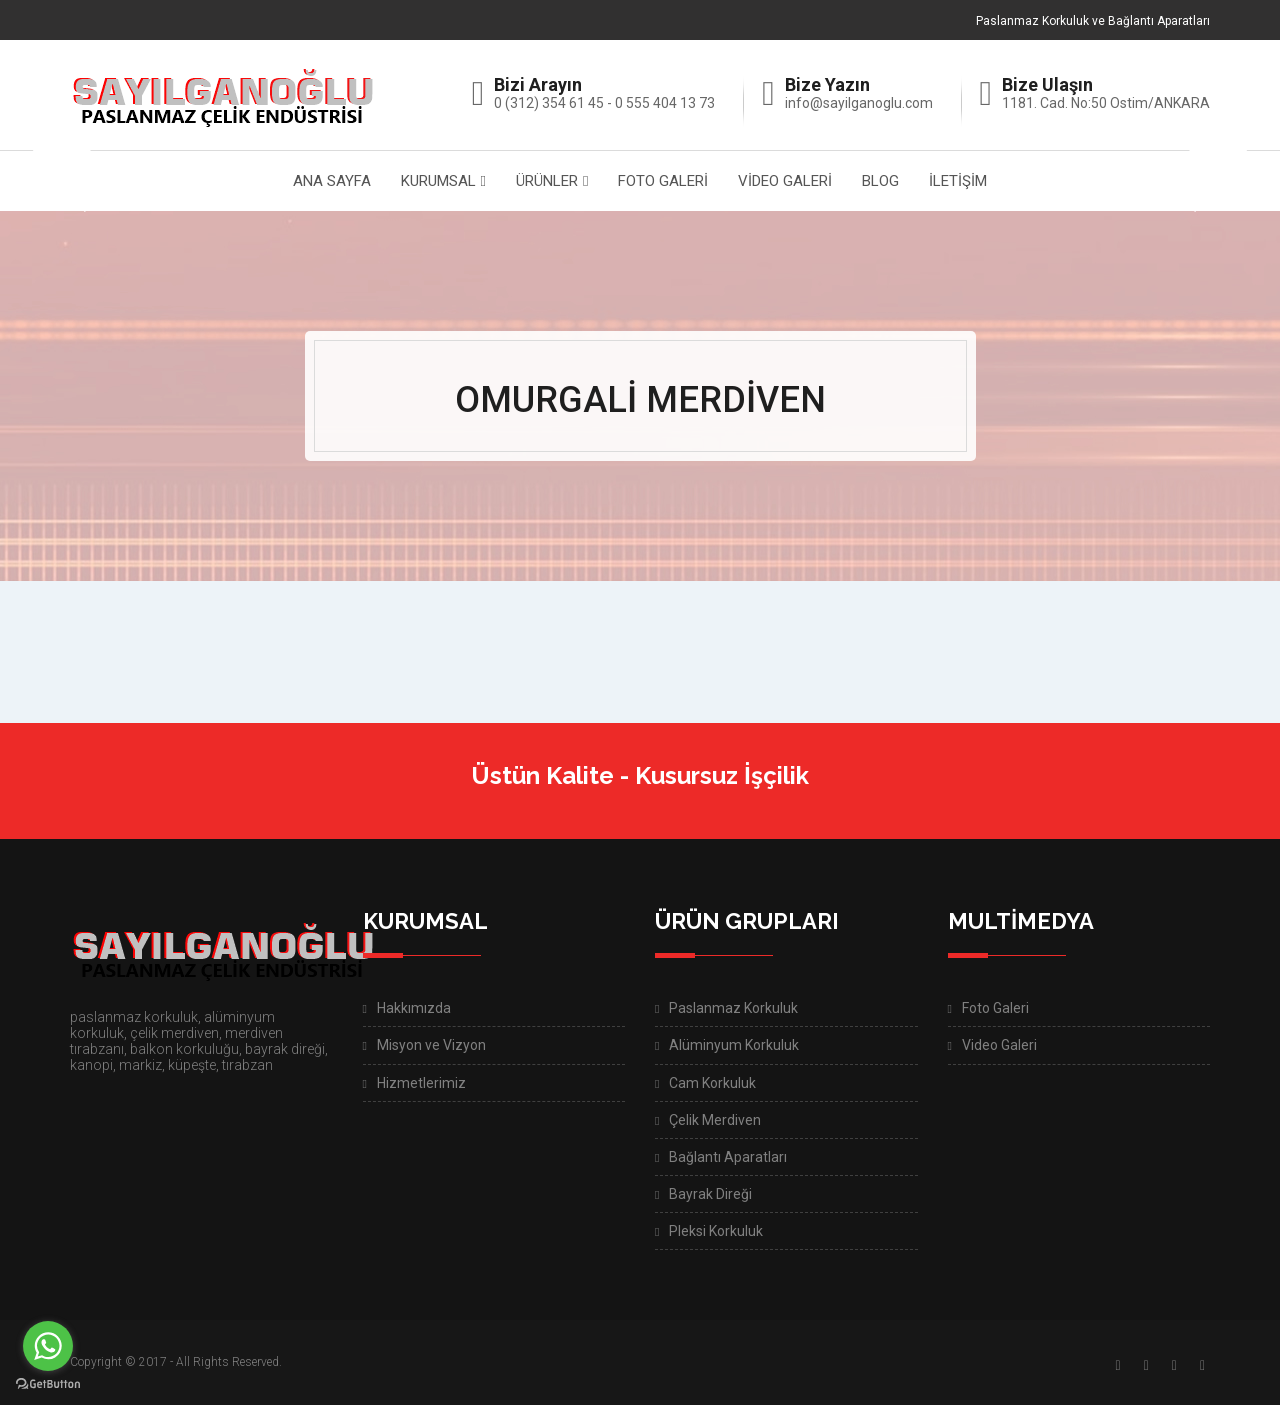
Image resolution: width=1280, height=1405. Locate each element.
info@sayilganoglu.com (859, 103)
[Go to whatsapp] (48, 1346)
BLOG (880, 181)
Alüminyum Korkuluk (734, 1045)
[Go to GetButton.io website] (48, 1384)
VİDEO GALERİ (785, 181)
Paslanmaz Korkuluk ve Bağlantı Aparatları (1093, 21)
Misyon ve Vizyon (431, 1045)
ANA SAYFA (332, 181)
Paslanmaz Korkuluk (733, 1008)
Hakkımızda (414, 1008)
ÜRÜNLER (547, 181)
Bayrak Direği (710, 1194)
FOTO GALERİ (663, 181)
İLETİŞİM (958, 181)
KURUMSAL (438, 181)
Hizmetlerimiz (421, 1083)
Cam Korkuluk (712, 1083)
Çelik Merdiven (715, 1120)
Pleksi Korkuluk (716, 1231)
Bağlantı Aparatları (728, 1157)
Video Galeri (999, 1045)
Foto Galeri (995, 1008)
